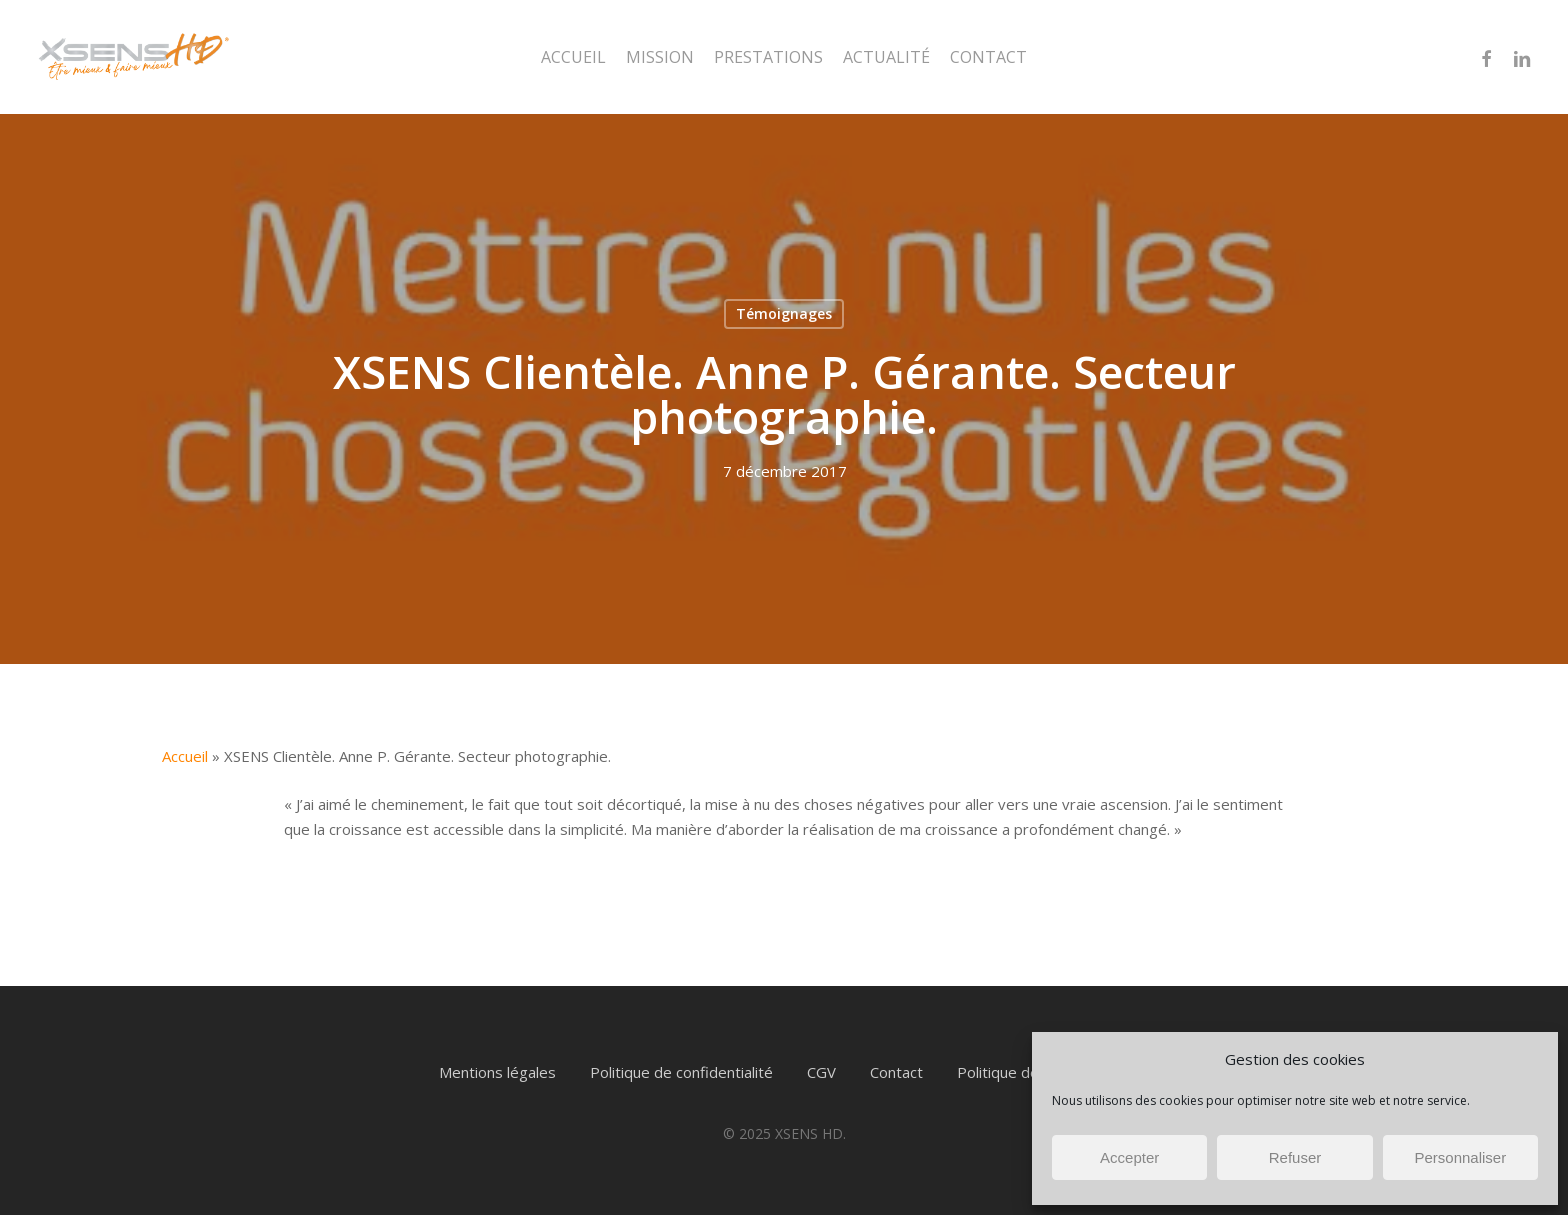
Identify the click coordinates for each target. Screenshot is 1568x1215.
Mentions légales (497, 1072)
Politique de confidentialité (681, 1072)
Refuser (1295, 1157)
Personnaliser (1460, 1157)
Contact (896, 1072)
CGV (821, 1072)
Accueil (185, 756)
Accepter (1129, 1157)
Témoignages (784, 313)
